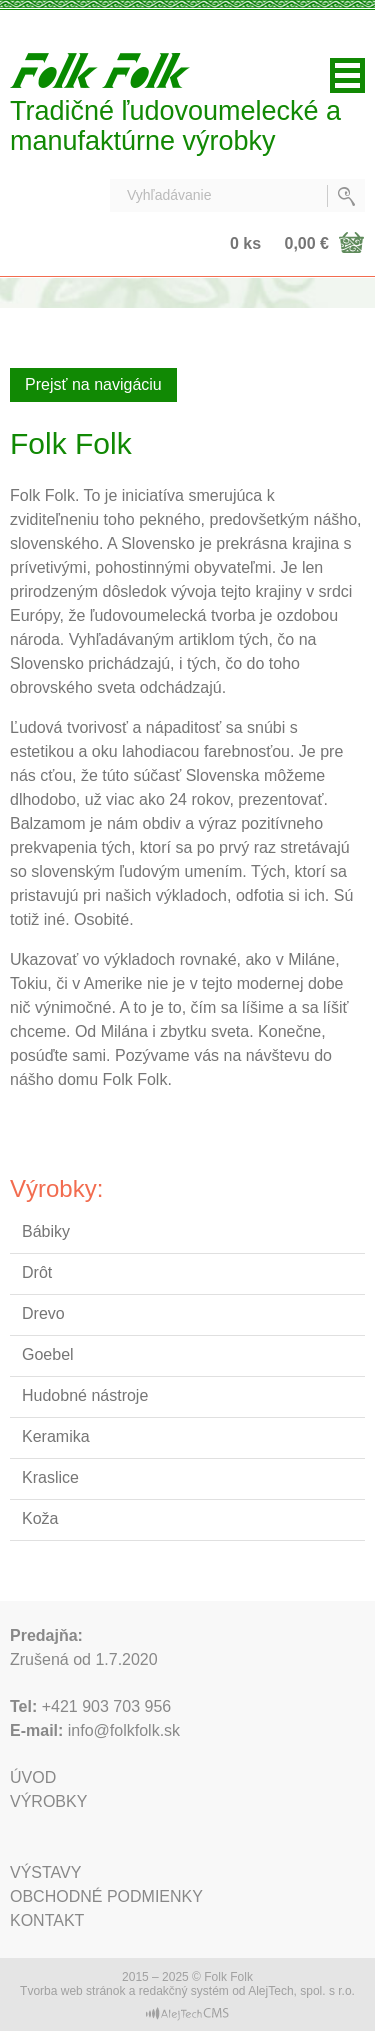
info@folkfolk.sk (124, 1730)
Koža (40, 1518)
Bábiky (46, 1231)
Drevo (43, 1313)
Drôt (37, 1272)
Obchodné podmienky (106, 1896)
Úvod (33, 1777)
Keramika (56, 1436)
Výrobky (48, 1801)
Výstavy (45, 1872)
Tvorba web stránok (72, 1991)
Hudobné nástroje (85, 1395)
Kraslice (50, 1477)
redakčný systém (184, 1991)
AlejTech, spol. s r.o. (301, 1991)
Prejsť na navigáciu (93, 384)
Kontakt (47, 1920)
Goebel (48, 1354)
